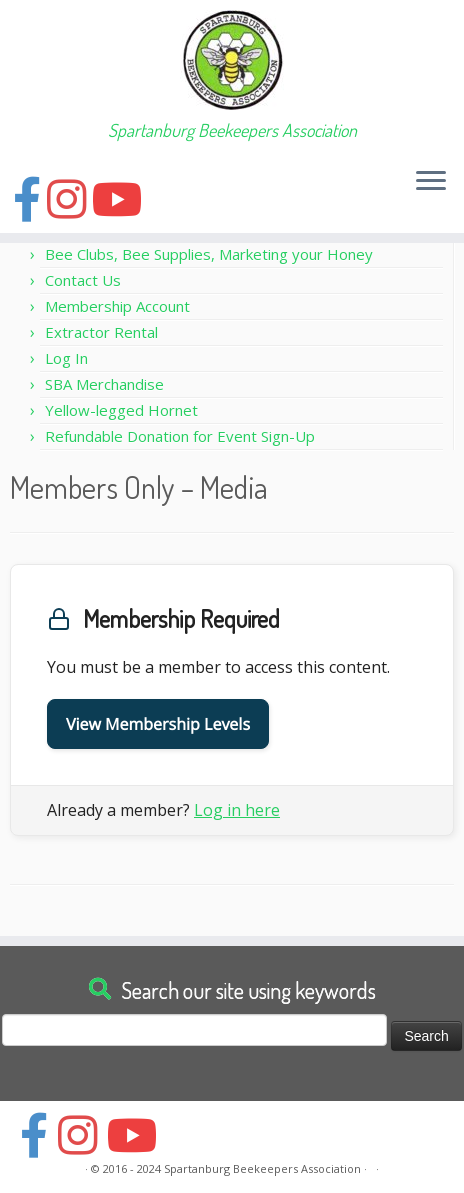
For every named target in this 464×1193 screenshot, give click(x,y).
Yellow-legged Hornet (121, 410)
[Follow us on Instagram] (69, 198)
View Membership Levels (158, 724)
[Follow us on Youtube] (120, 198)
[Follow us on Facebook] (30, 198)
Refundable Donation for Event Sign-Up (180, 436)
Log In (66, 358)
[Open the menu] (431, 182)
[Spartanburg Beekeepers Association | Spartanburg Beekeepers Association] (232, 60)
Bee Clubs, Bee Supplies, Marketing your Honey (209, 254)
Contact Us (83, 280)
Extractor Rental (101, 332)
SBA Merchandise (104, 384)
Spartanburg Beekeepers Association (262, 1168)
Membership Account (117, 306)
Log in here (237, 810)
